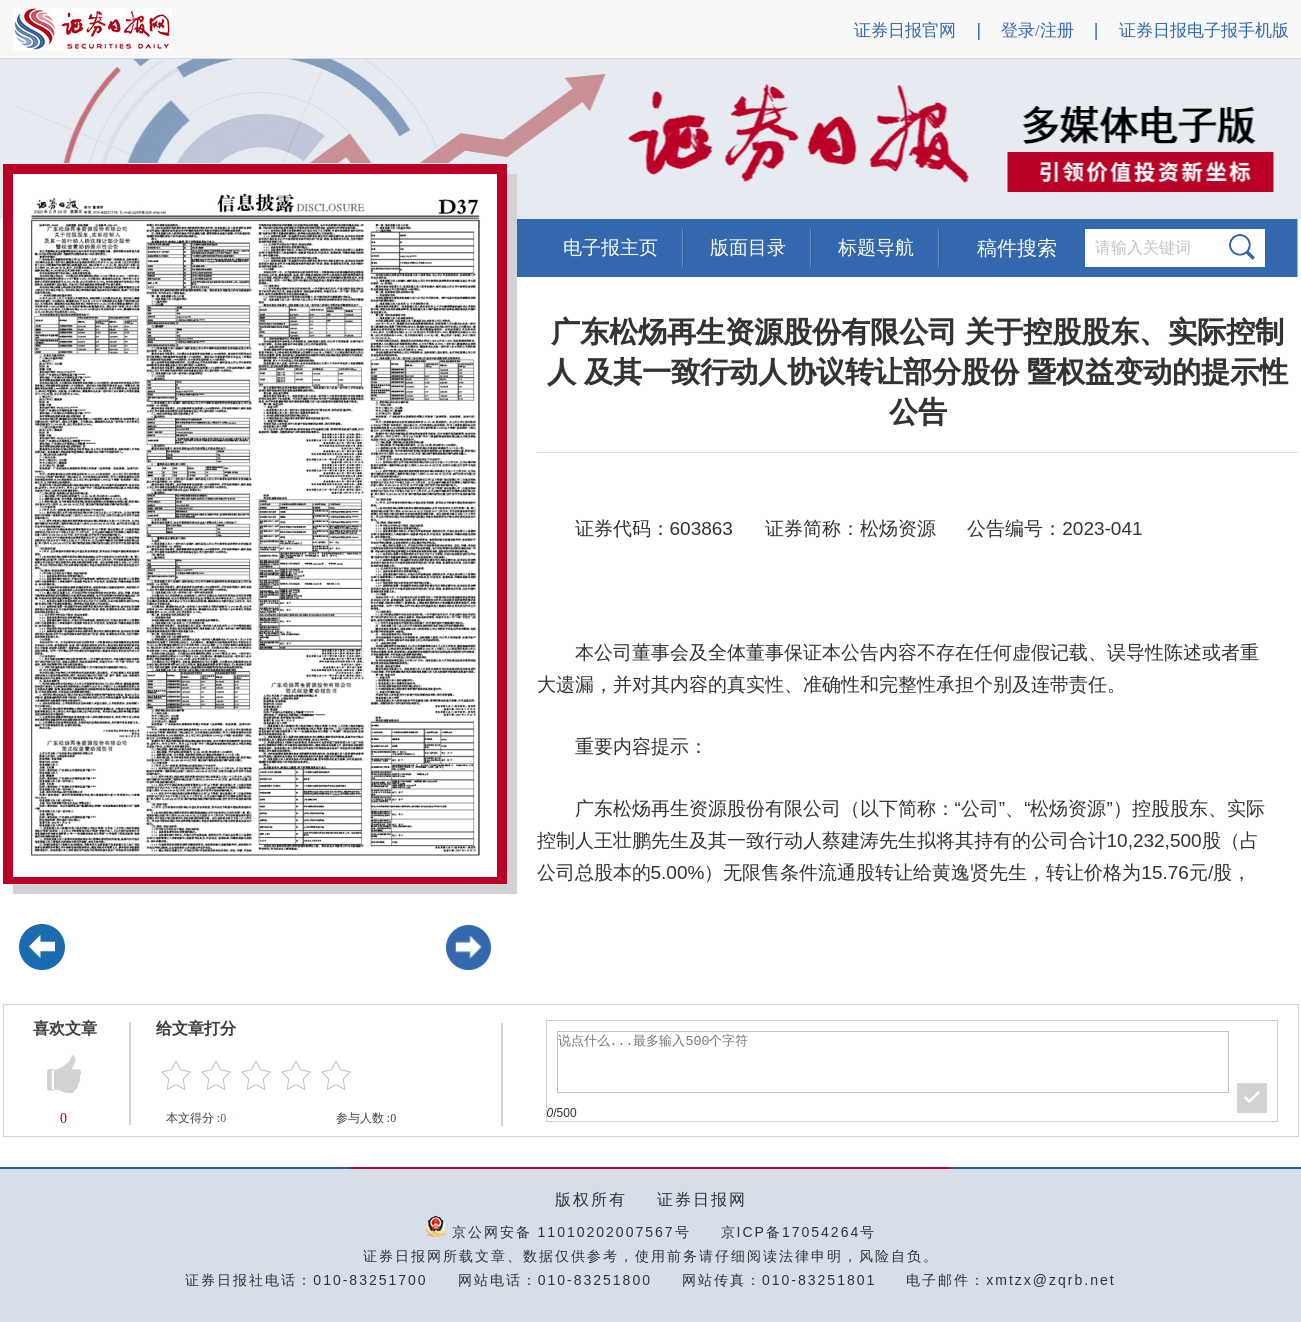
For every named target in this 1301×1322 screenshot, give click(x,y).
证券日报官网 (905, 30)
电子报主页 (610, 247)
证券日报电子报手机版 (1204, 30)
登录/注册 (1037, 30)
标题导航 (876, 247)
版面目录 (748, 247)
